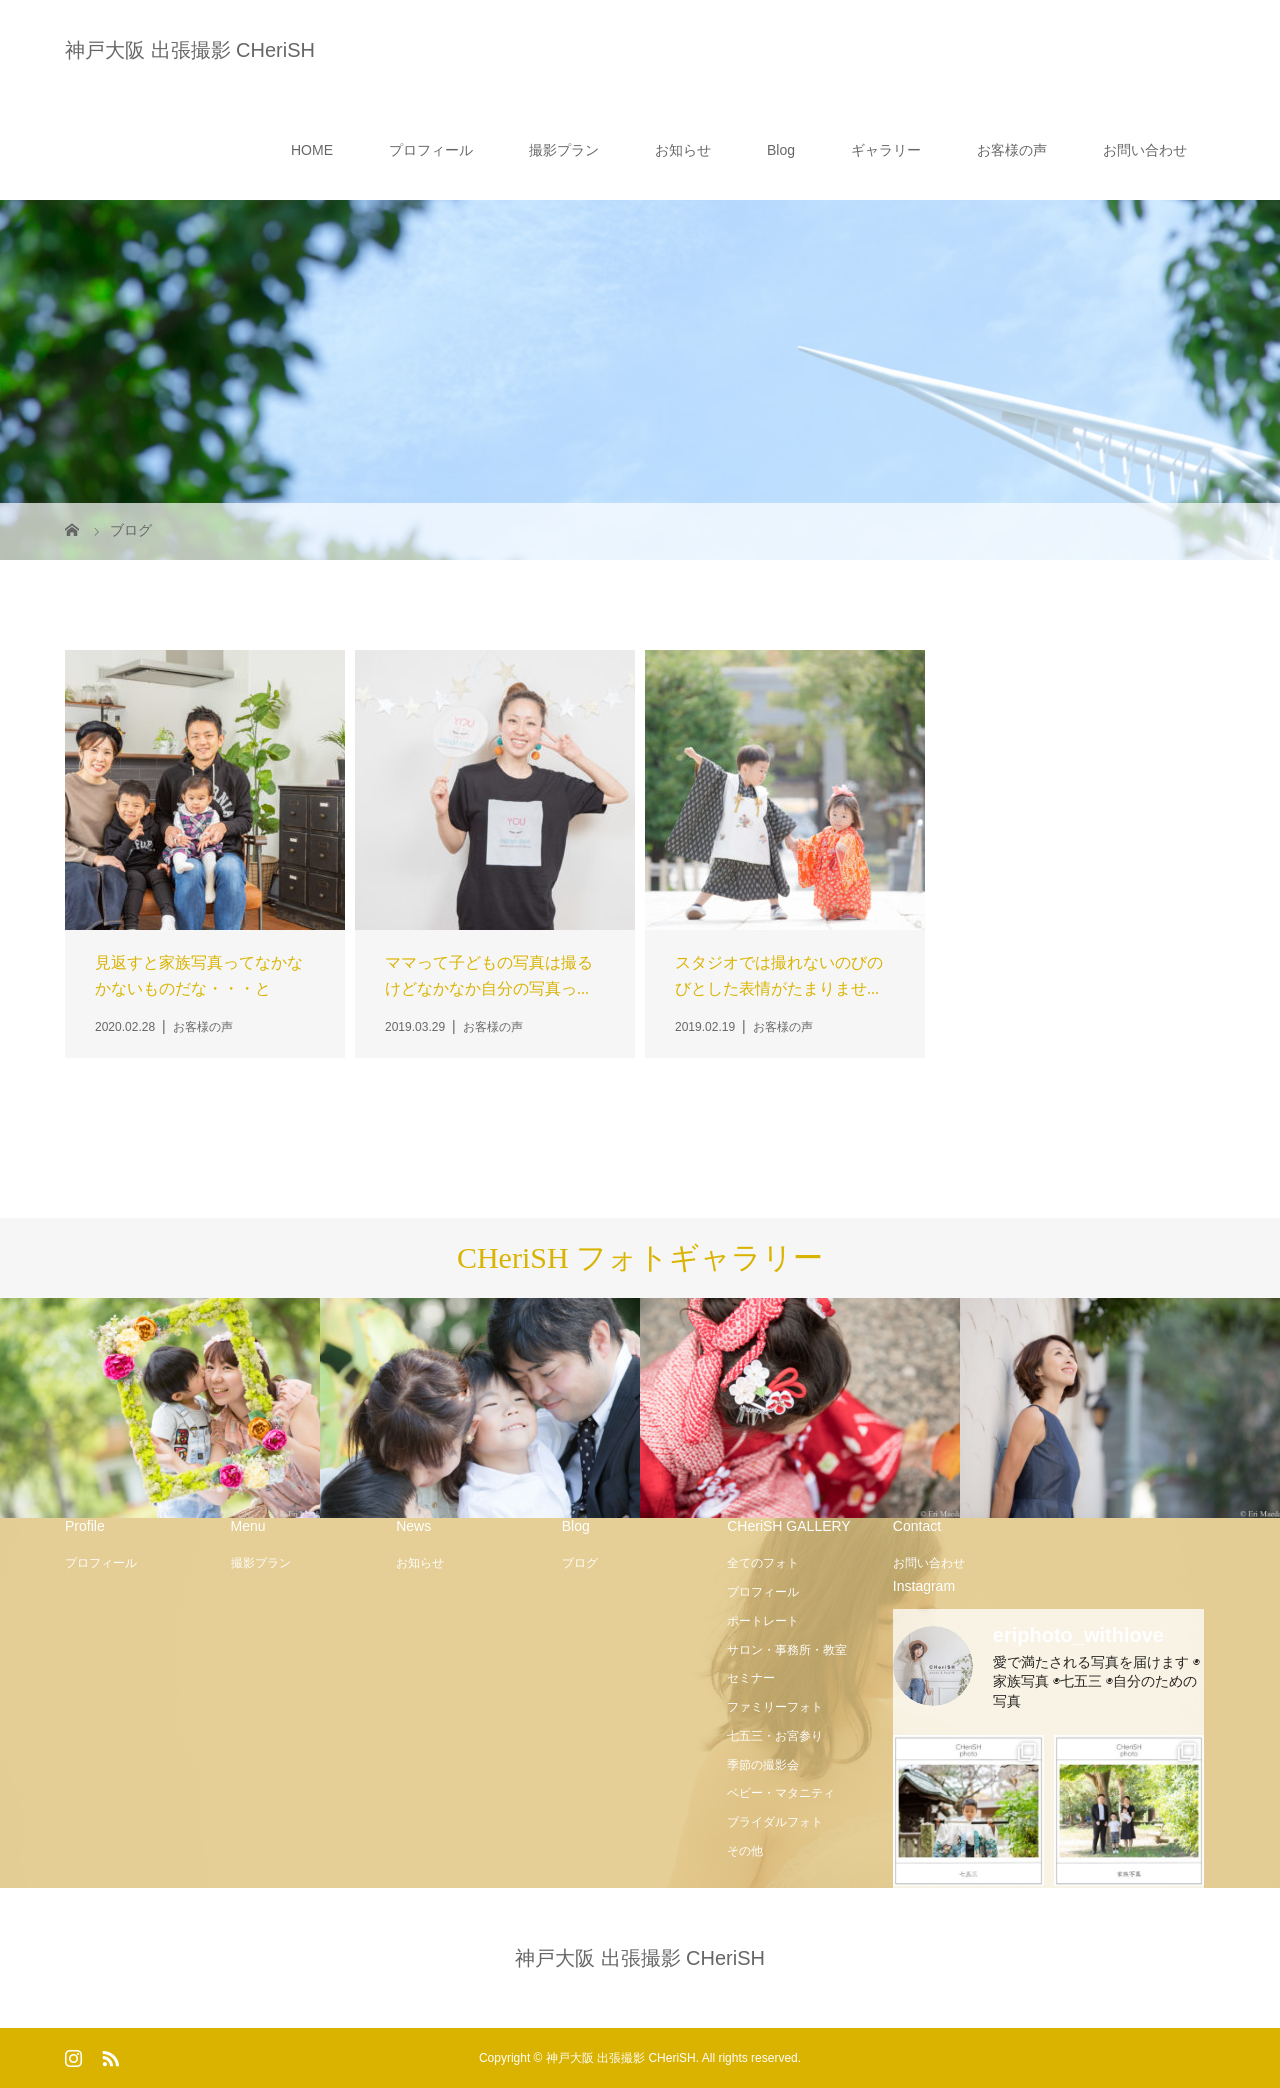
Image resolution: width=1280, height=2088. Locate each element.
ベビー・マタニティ (781, 1793)
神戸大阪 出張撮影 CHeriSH (190, 50)
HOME (312, 150)
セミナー (751, 1678)
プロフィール (431, 150)
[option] (160, 1409)
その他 (745, 1851)
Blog (781, 150)
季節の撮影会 (763, 1765)
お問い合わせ (1145, 150)
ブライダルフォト (775, 1822)
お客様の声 (1012, 150)
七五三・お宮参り (775, 1736)
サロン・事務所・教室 (787, 1650)
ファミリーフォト (775, 1707)
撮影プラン (564, 150)
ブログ (580, 1563)
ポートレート (763, 1621)
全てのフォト (763, 1563)
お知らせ (683, 150)
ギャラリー (886, 150)
